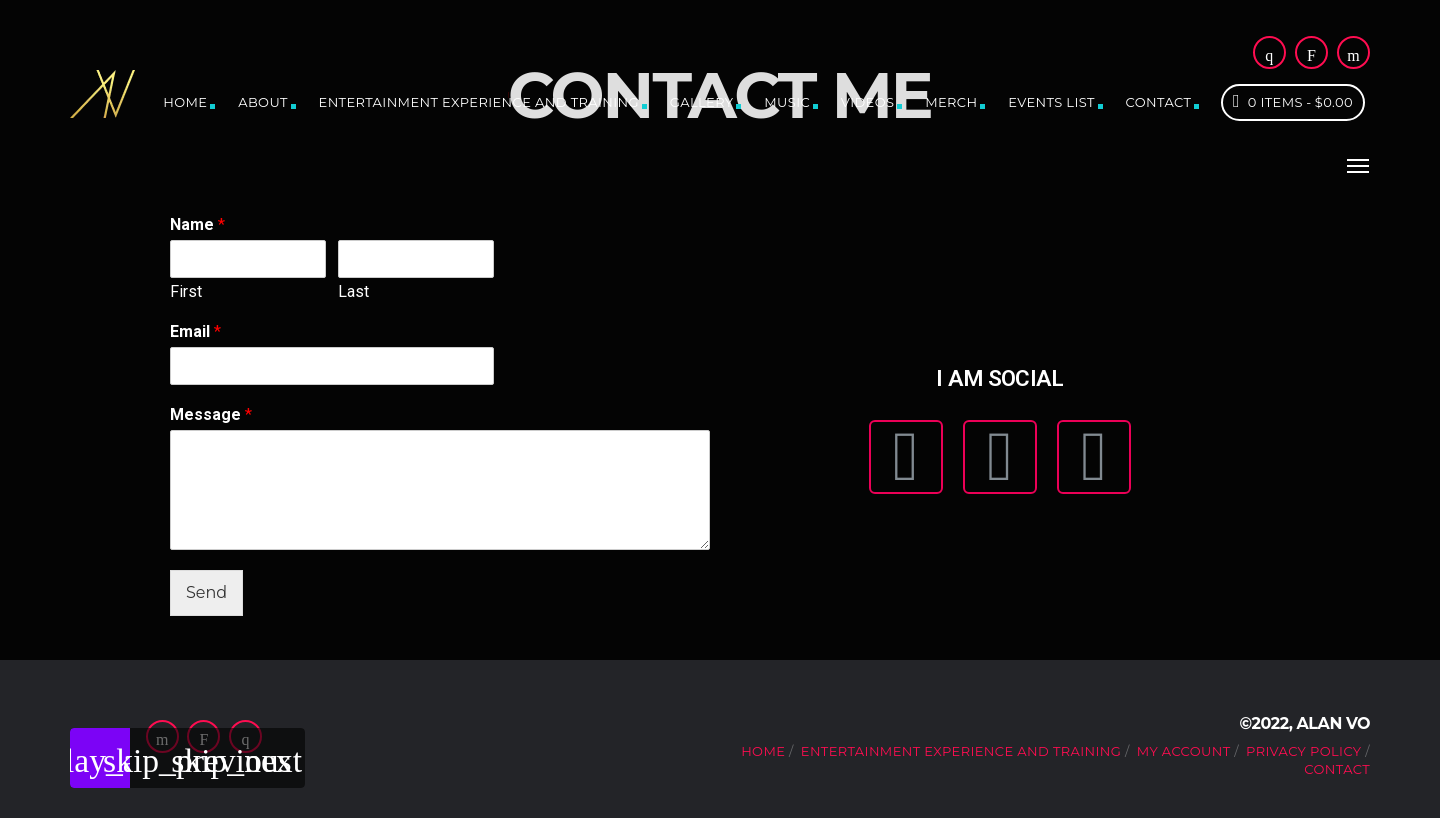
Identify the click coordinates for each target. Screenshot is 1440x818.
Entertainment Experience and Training (479, 102)
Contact (1159, 102)
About (263, 102)
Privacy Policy (1303, 751)
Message (211, 414)
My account (1184, 751)
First (186, 291)
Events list (1051, 102)
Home (185, 102)
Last (353, 291)
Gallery (702, 102)
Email (195, 331)
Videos (867, 102)
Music (787, 102)
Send (206, 592)
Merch (951, 102)
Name (197, 224)
